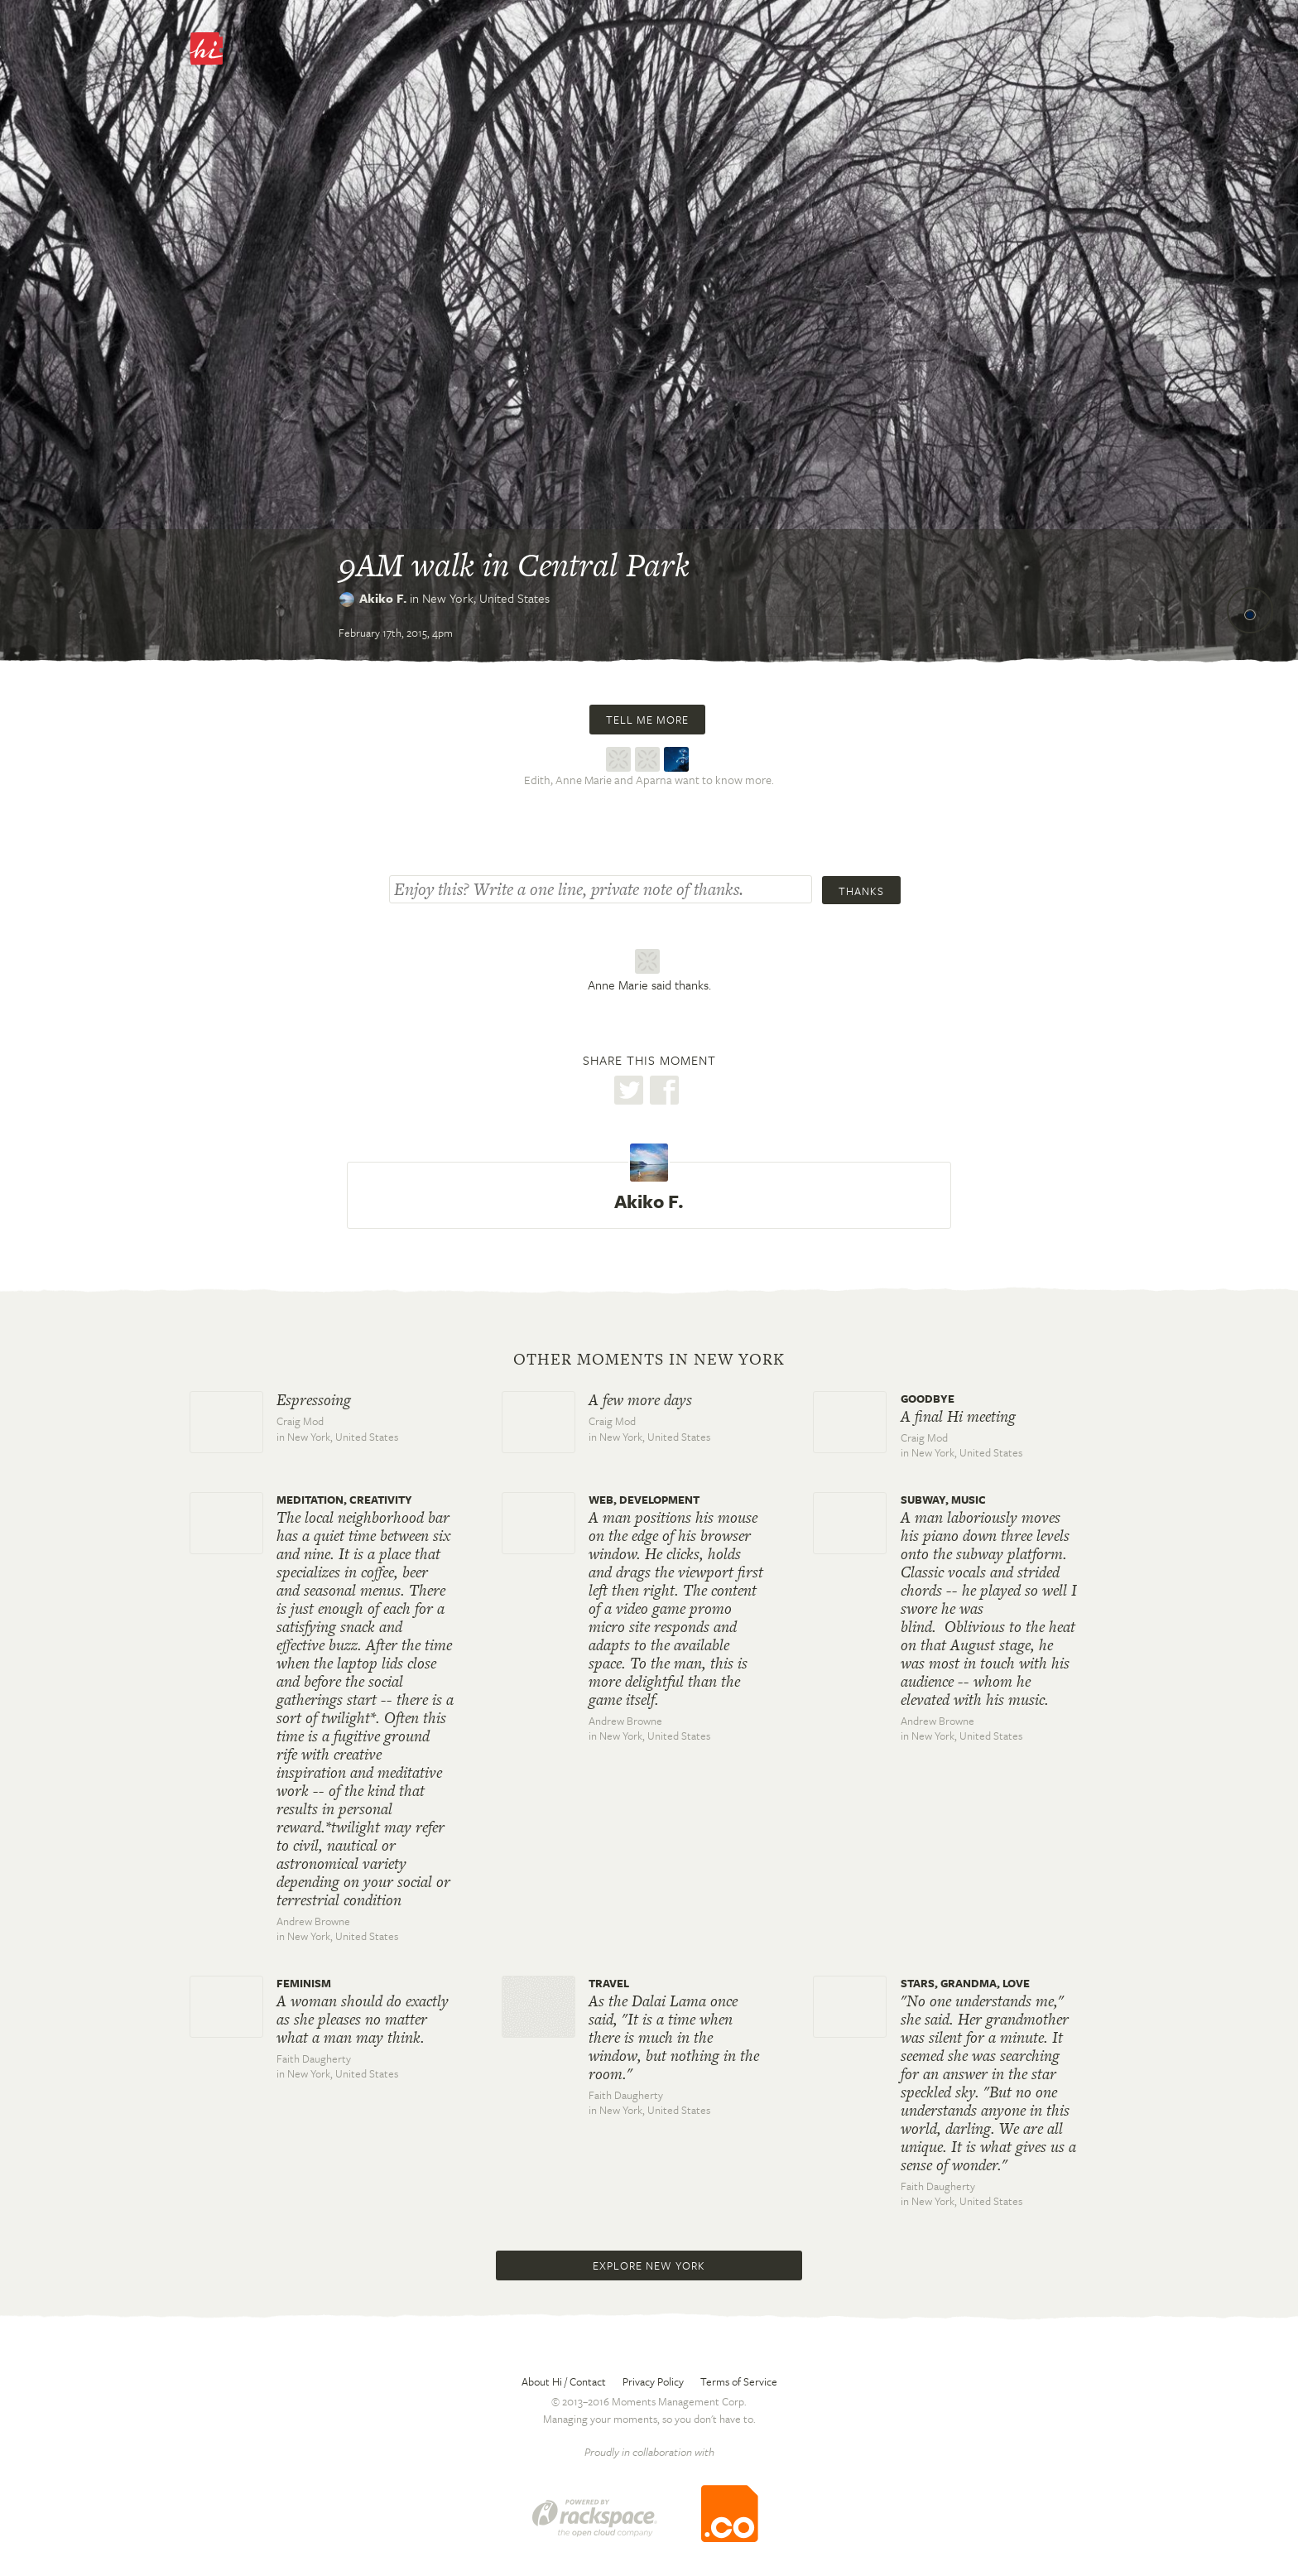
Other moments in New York (649, 1359)
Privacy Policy (653, 2381)
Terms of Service (738, 2381)
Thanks (861, 891)
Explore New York (649, 2265)
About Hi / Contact (564, 2381)
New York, (486, 598)
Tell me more (647, 719)
